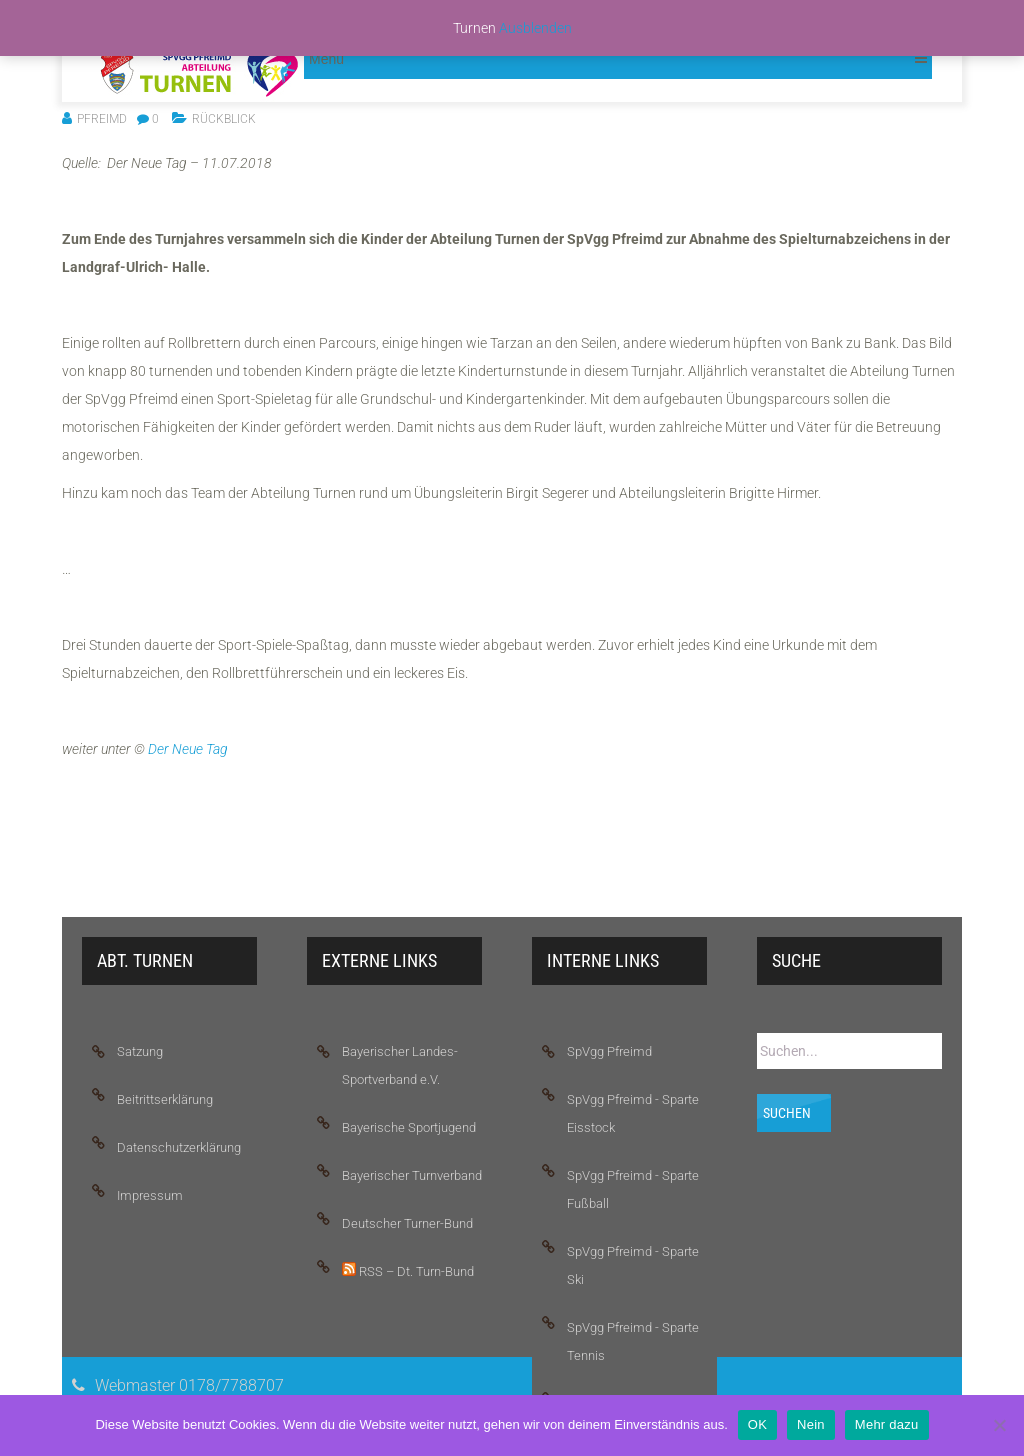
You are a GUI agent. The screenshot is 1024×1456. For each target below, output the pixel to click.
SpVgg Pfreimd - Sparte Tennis (633, 1341)
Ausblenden (535, 28)
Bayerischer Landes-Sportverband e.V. (400, 1065)
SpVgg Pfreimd (609, 1051)
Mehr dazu (887, 1424)
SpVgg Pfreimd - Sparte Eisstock (633, 1113)
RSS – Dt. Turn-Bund (408, 1270)
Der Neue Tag (188, 749)
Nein (811, 1424)
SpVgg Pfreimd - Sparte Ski (633, 1265)
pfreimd (102, 119)
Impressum (150, 1195)
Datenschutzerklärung (179, 1147)
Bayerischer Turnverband (412, 1175)
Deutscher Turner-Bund (407, 1223)
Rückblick (224, 119)
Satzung (140, 1051)
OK (757, 1424)
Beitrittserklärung (165, 1099)
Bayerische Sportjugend (409, 1127)
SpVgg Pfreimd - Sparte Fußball (633, 1189)
